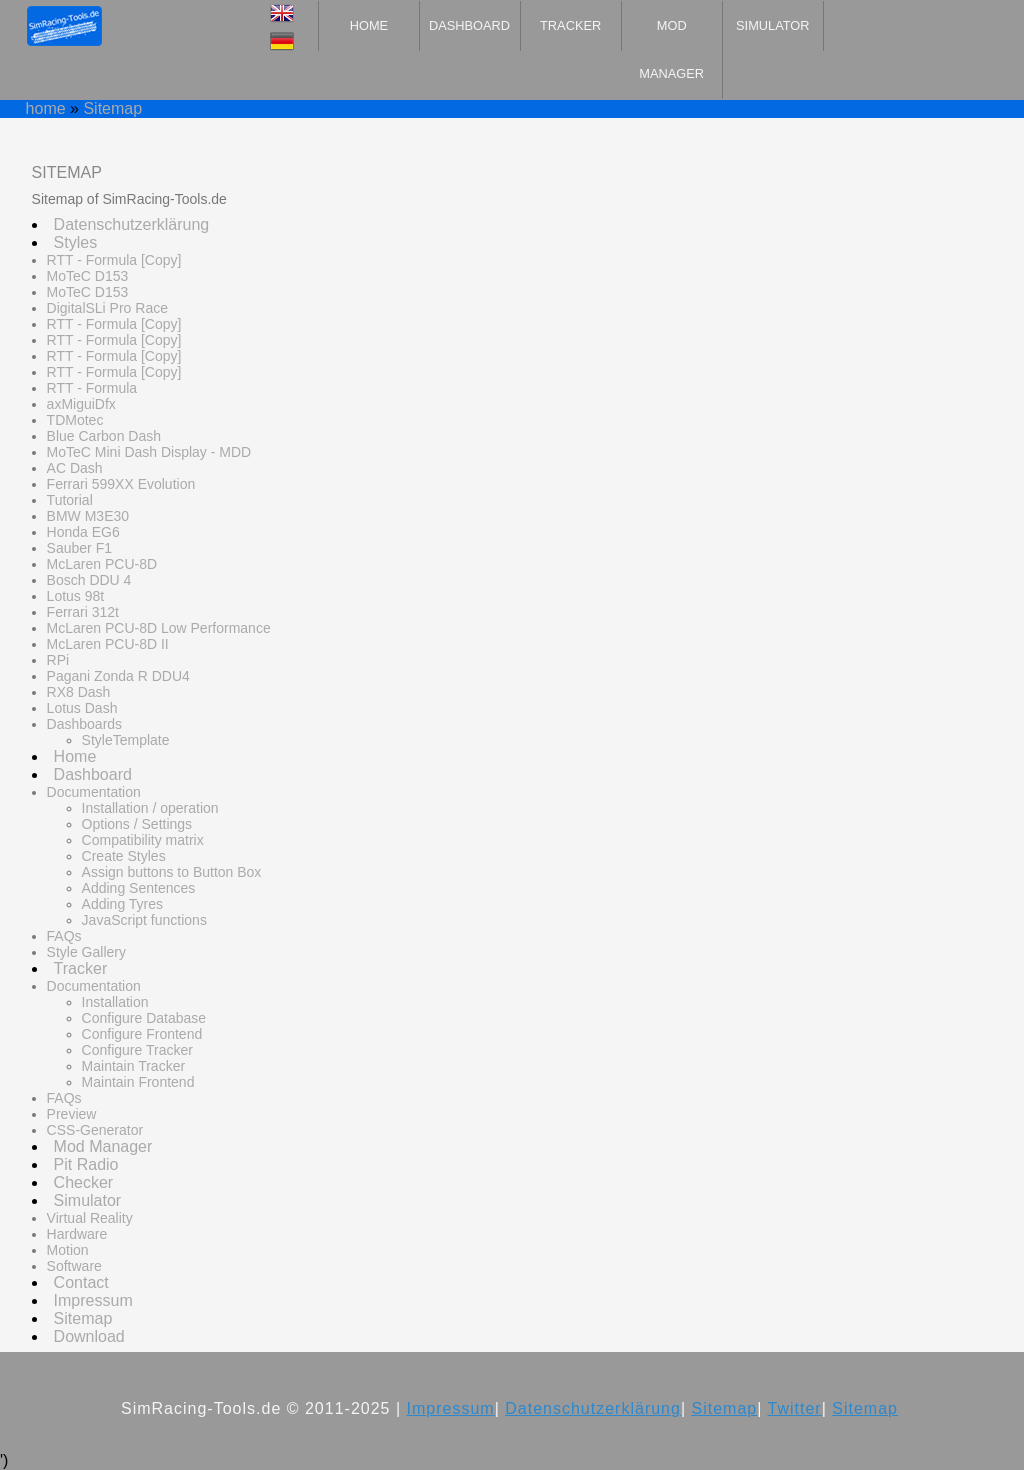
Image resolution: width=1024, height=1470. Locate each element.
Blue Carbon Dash (104, 436)
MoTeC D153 (88, 276)
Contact (81, 1282)
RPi (58, 660)
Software (74, 1266)
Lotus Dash (82, 708)
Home (369, 25)
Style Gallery (86, 952)
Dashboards (85, 724)
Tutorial (70, 500)
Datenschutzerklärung (132, 224)
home (46, 108)
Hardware (77, 1234)
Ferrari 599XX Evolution (121, 484)
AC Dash (75, 468)
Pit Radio (86, 1164)
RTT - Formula (92, 388)
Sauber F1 (79, 548)
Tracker (570, 25)
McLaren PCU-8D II (108, 644)
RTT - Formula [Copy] (114, 260)
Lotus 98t (76, 596)
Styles (76, 242)
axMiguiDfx (81, 404)
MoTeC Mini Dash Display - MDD (149, 452)
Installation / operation (150, 808)
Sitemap (112, 108)
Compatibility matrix (143, 840)
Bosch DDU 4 (89, 580)
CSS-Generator (95, 1130)
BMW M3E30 (88, 516)
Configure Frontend (142, 1034)
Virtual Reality (90, 1218)
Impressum (93, 1300)
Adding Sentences (139, 888)
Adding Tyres (122, 904)
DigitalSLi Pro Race (107, 308)
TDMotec (75, 420)
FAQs (64, 936)
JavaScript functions (144, 920)
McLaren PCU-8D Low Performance (159, 628)
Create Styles (124, 856)
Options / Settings (137, 824)
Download (89, 1336)
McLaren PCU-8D (102, 564)
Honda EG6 (83, 532)
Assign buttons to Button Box (172, 872)
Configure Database (144, 1018)
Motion (68, 1250)
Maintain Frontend (138, 1082)
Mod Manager (671, 49)
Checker (84, 1182)
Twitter (795, 1408)
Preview (72, 1114)
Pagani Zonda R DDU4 (118, 676)
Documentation (94, 792)
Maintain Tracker (133, 1066)
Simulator (772, 25)
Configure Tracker (137, 1050)
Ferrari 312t (83, 612)
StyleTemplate (126, 740)
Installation (115, 1002)
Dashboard (469, 25)
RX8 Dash (79, 692)
